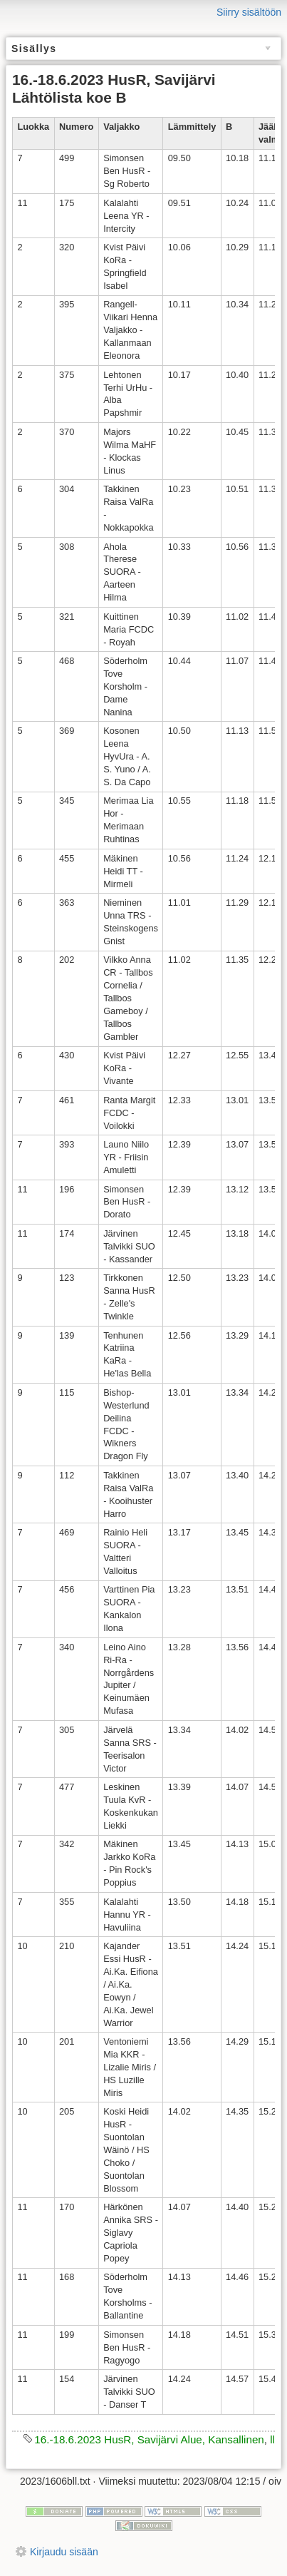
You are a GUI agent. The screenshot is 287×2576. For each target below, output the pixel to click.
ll (272, 2439)
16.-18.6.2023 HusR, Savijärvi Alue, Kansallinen (149, 2439)
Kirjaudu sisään (64, 2551)
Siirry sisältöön (248, 12)
